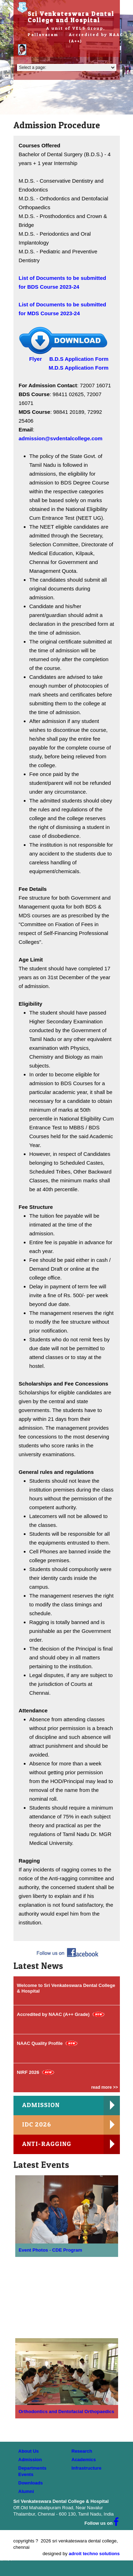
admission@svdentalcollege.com (60, 438)
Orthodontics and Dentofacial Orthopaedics (66, 2411)
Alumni (26, 2491)
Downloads (30, 2483)
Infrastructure (87, 2468)
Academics (84, 2459)
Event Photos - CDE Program (50, 2250)
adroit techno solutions (94, 2553)
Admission (30, 2459)
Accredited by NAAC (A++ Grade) (53, 2014)
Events (26, 2474)
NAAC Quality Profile (40, 2043)
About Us (28, 2451)
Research (82, 2451)
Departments (32, 2468)
